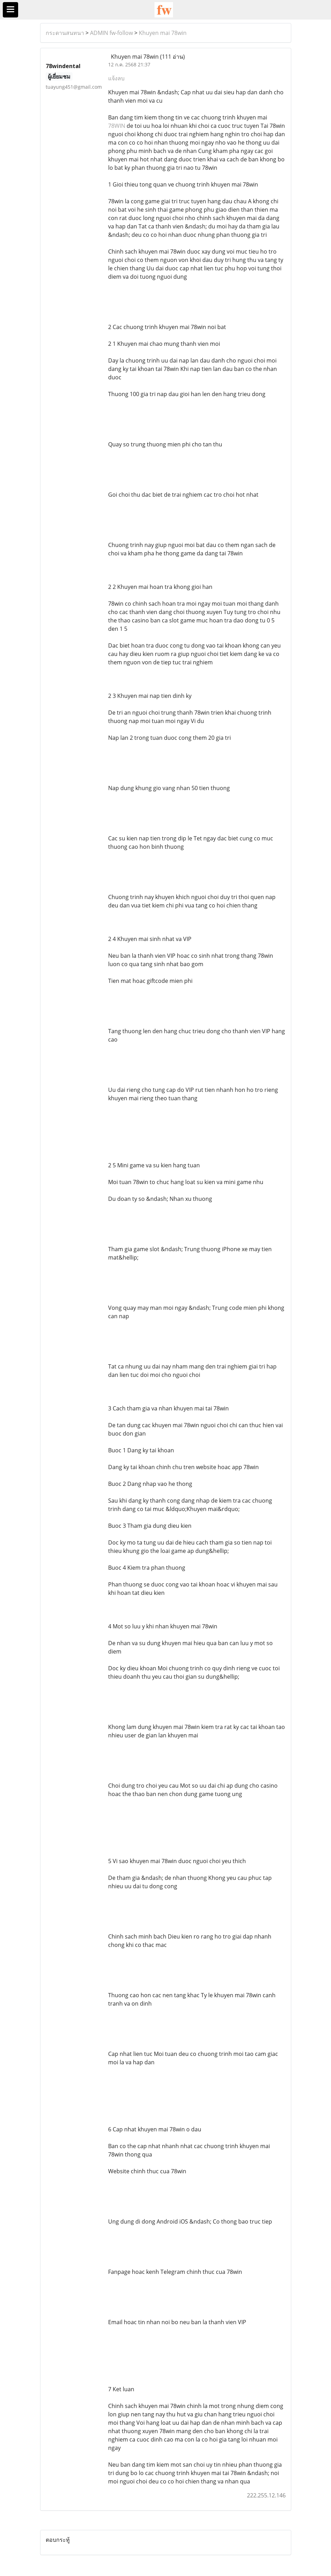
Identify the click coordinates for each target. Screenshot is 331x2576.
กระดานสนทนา (65, 33)
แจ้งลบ (116, 78)
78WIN (116, 126)
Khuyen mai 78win (163, 33)
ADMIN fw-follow (111, 33)
